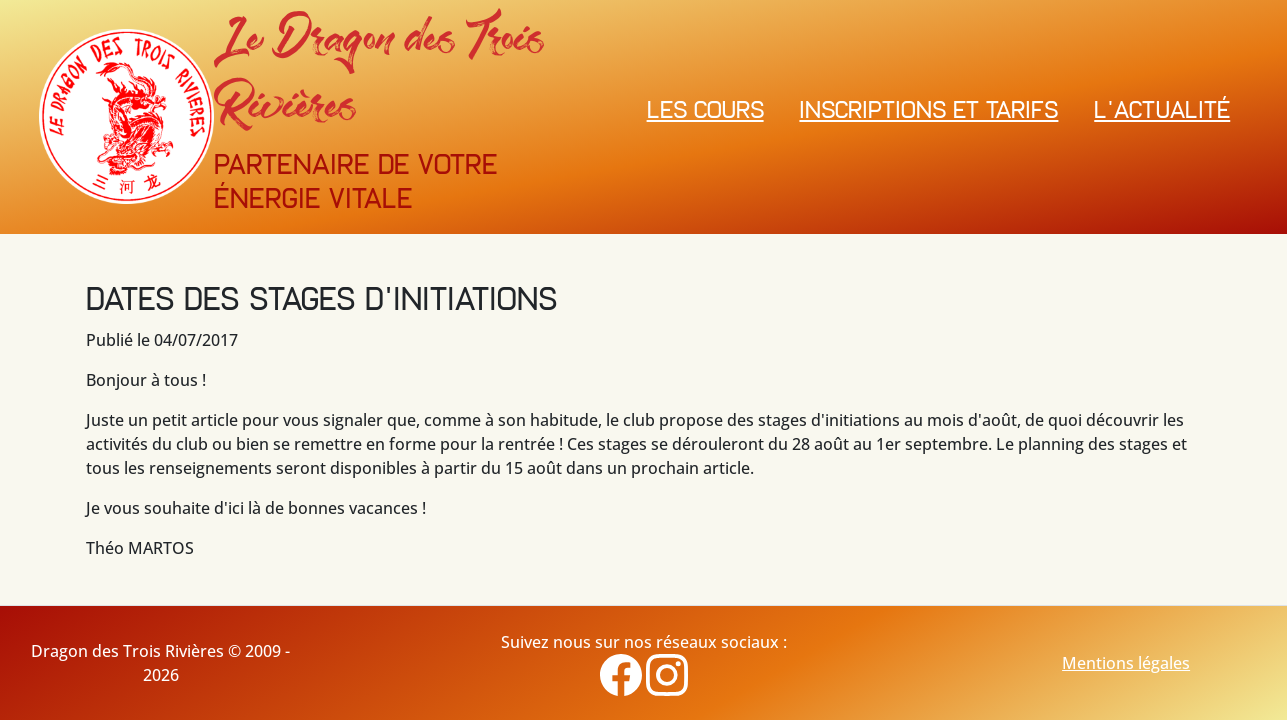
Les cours (705, 111)
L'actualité (1162, 111)
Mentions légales (1126, 663)
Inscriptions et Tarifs (928, 111)
